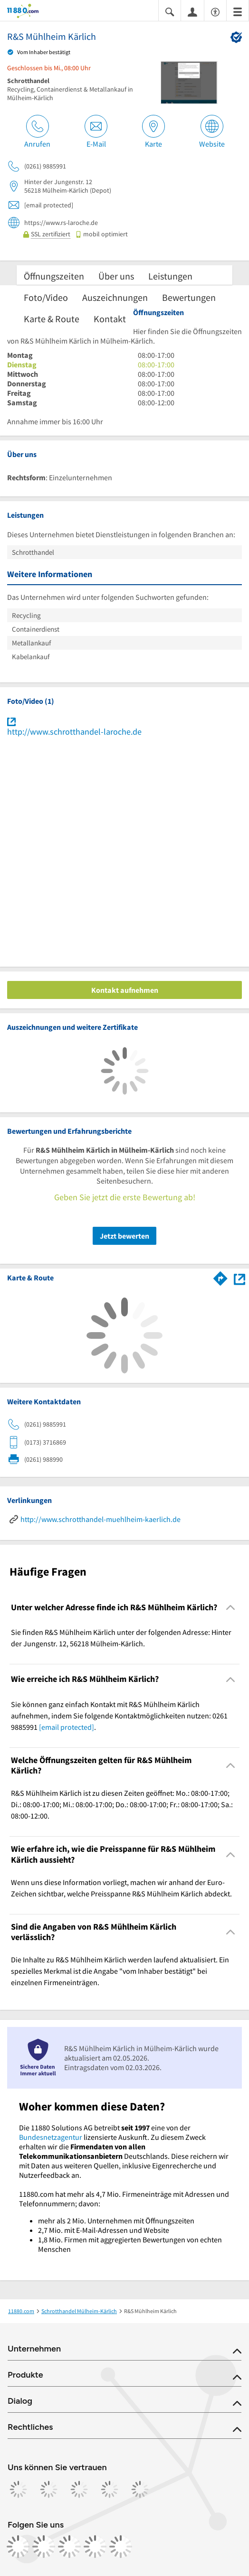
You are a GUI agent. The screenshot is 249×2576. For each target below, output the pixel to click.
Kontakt (110, 319)
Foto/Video (46, 297)
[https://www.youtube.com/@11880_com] (120, 2546)
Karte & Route (51, 319)
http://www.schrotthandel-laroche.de (74, 731)
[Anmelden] (192, 11)
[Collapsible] (231, 1607)
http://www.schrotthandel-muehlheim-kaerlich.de (100, 1519)
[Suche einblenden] (169, 11)
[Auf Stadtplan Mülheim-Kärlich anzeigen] (239, 1277)
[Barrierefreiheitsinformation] (215, 11)
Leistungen (170, 276)
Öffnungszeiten (54, 276)
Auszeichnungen (115, 297)
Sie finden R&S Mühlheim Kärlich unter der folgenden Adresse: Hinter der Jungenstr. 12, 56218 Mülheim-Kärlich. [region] (121, 1637)
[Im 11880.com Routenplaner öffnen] (220, 1277)
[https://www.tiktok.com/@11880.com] (69, 2546)
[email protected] (66, 1727)
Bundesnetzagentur (50, 2137)
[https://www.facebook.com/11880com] (18, 2546)
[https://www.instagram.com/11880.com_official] (43, 2546)
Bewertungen (189, 297)
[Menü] (237, 11)
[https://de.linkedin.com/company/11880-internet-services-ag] (95, 2546)
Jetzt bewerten (124, 1236)
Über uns (116, 276)
